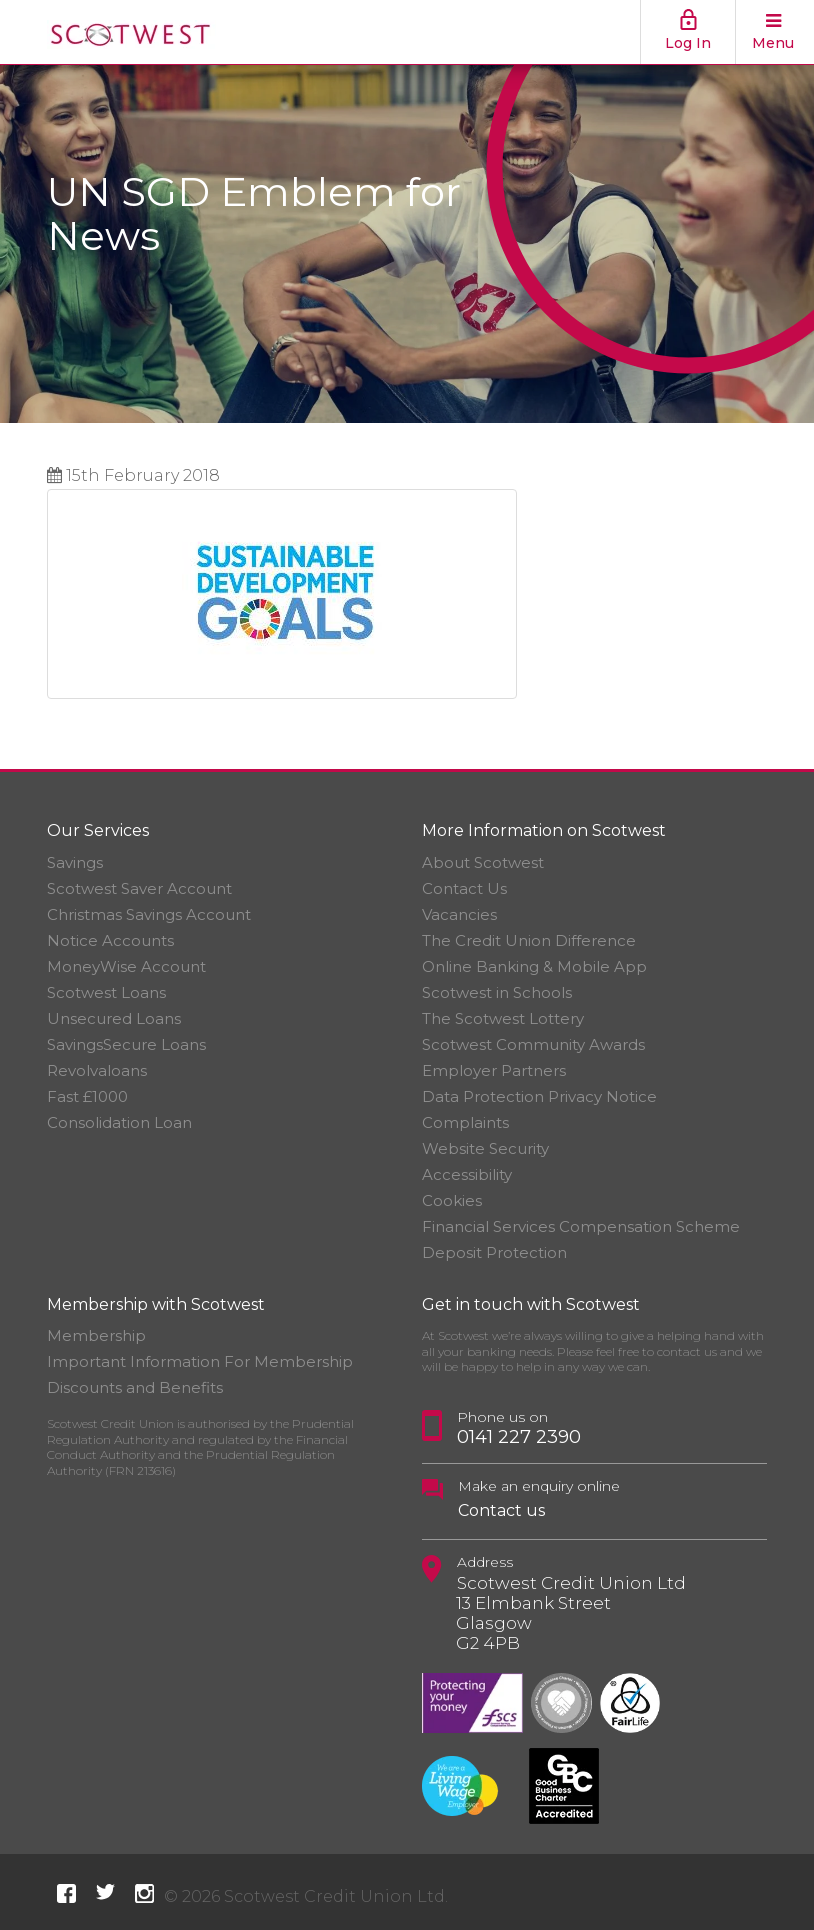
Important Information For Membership (200, 1361)
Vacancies (459, 914)
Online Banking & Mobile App (534, 966)
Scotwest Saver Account (139, 888)
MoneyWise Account (126, 966)
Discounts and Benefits (135, 1387)
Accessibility (467, 1174)
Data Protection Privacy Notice (539, 1096)
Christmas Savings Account (149, 914)
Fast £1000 (87, 1096)
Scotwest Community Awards (533, 1044)
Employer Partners (494, 1070)
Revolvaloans (97, 1070)
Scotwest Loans (106, 992)
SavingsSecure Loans (126, 1044)
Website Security (485, 1148)
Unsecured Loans (114, 1018)
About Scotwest (483, 862)
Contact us (501, 1510)
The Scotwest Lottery (503, 1018)
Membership (96, 1335)
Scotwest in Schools (497, 992)
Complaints (465, 1122)
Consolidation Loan (119, 1122)
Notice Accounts (110, 940)
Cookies (452, 1200)
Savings (75, 862)
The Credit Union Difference (529, 940)
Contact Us (464, 888)
